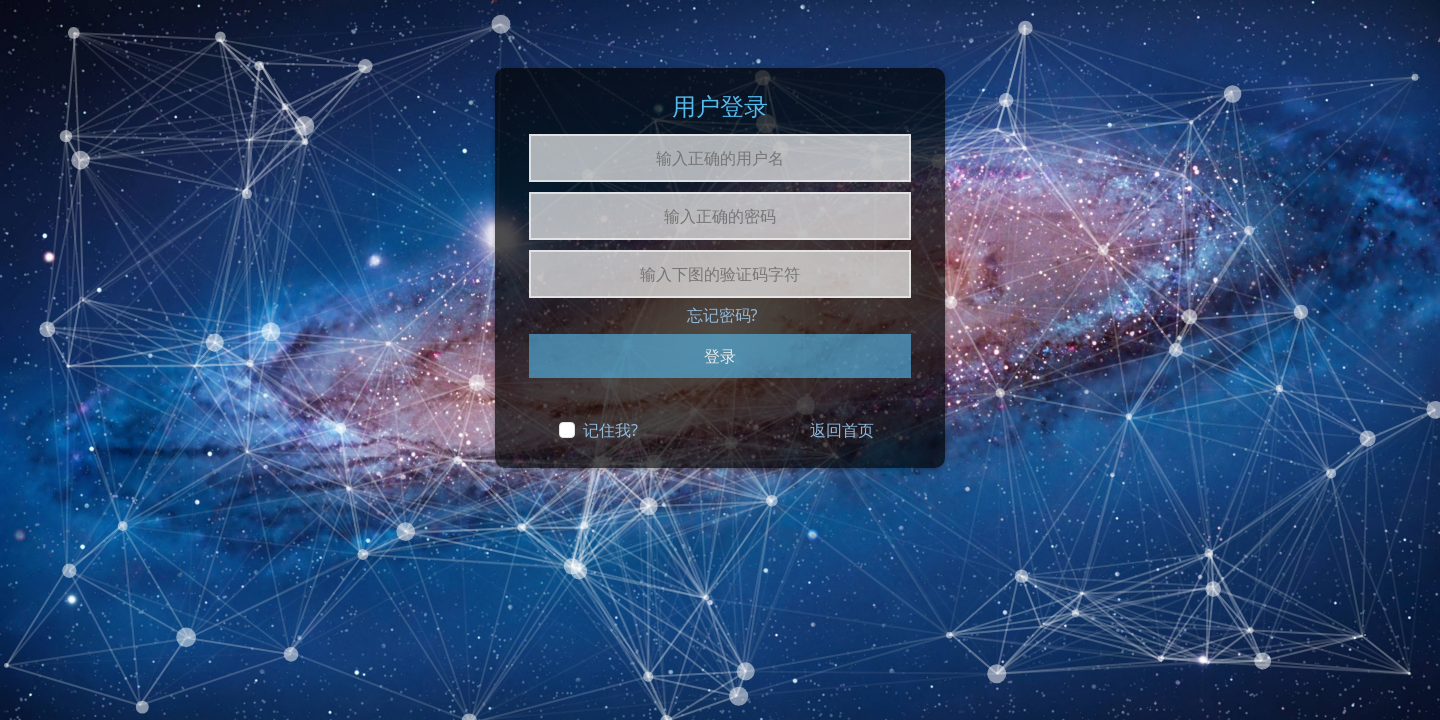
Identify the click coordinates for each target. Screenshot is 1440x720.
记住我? (610, 430)
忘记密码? (722, 315)
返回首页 (842, 430)
